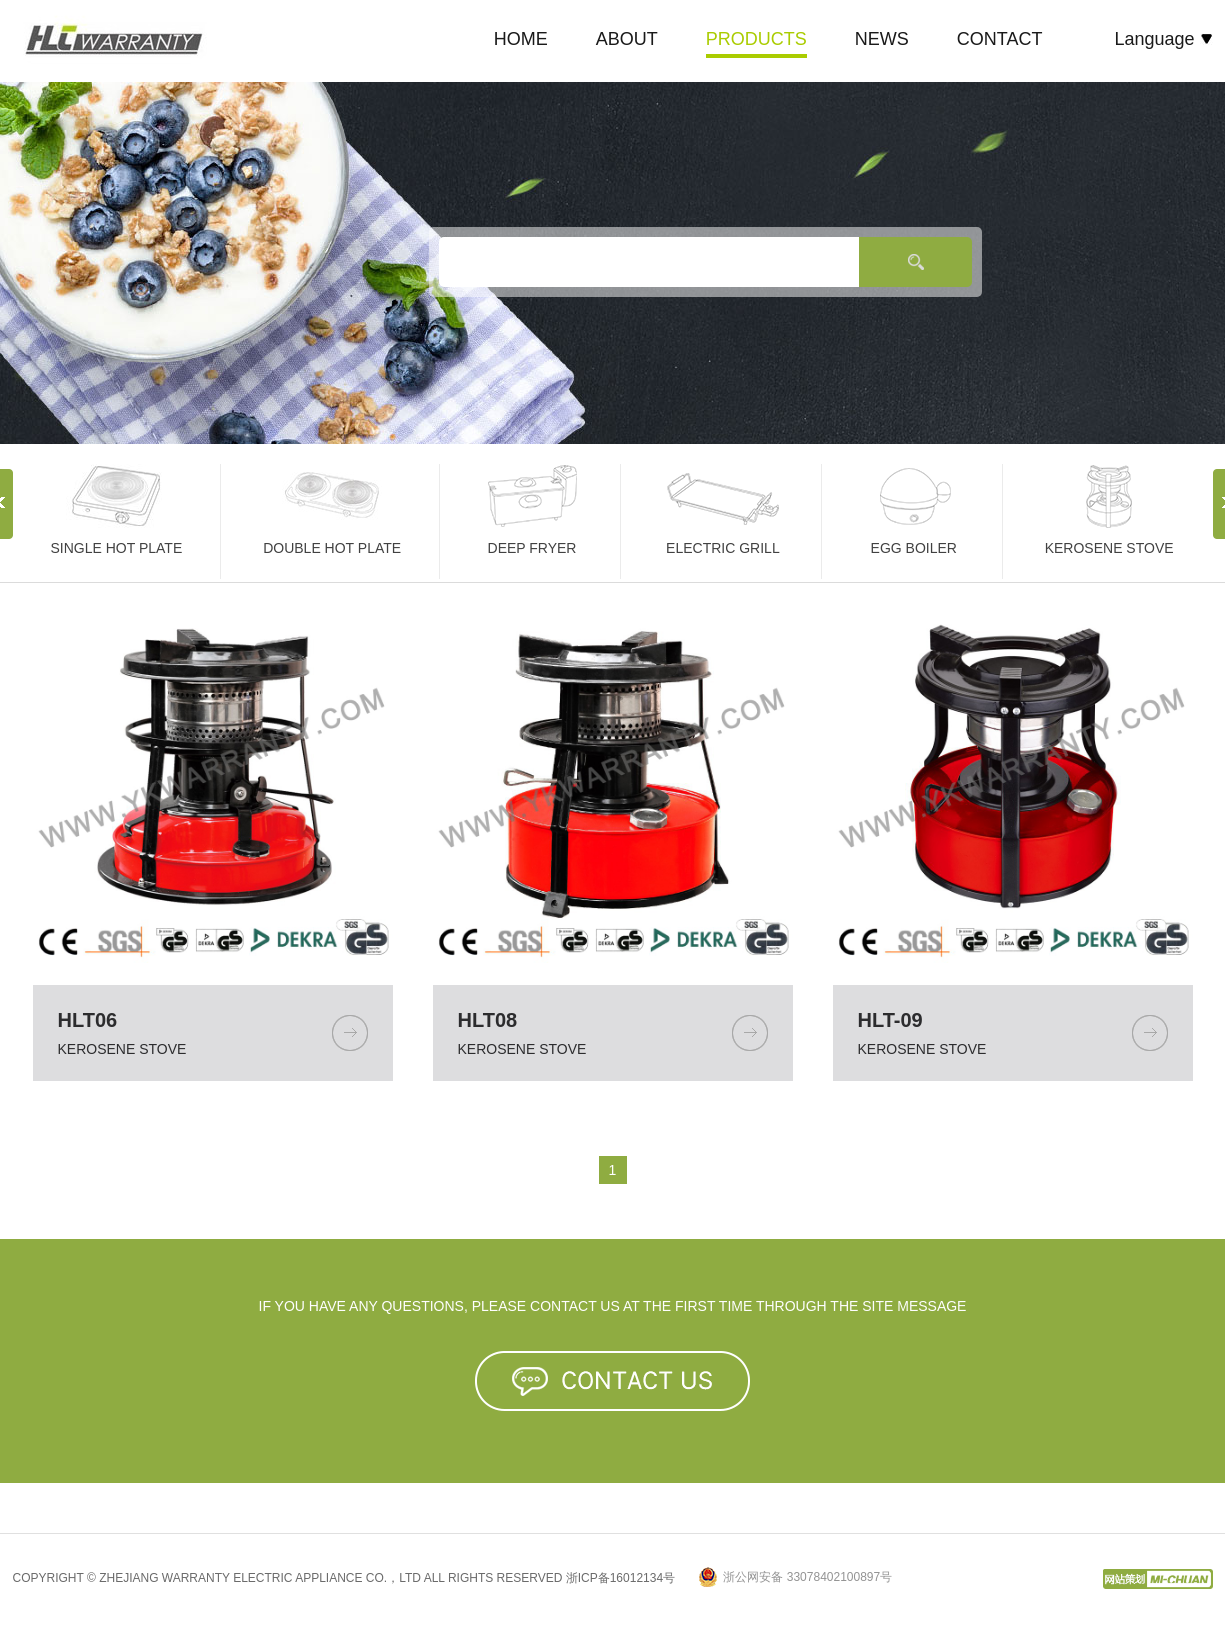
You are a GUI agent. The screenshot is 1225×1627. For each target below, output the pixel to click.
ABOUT (627, 39)
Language (1163, 39)
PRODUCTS (756, 39)
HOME (521, 39)
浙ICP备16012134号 (620, 1578)
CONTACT (1000, 39)
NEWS (882, 39)
